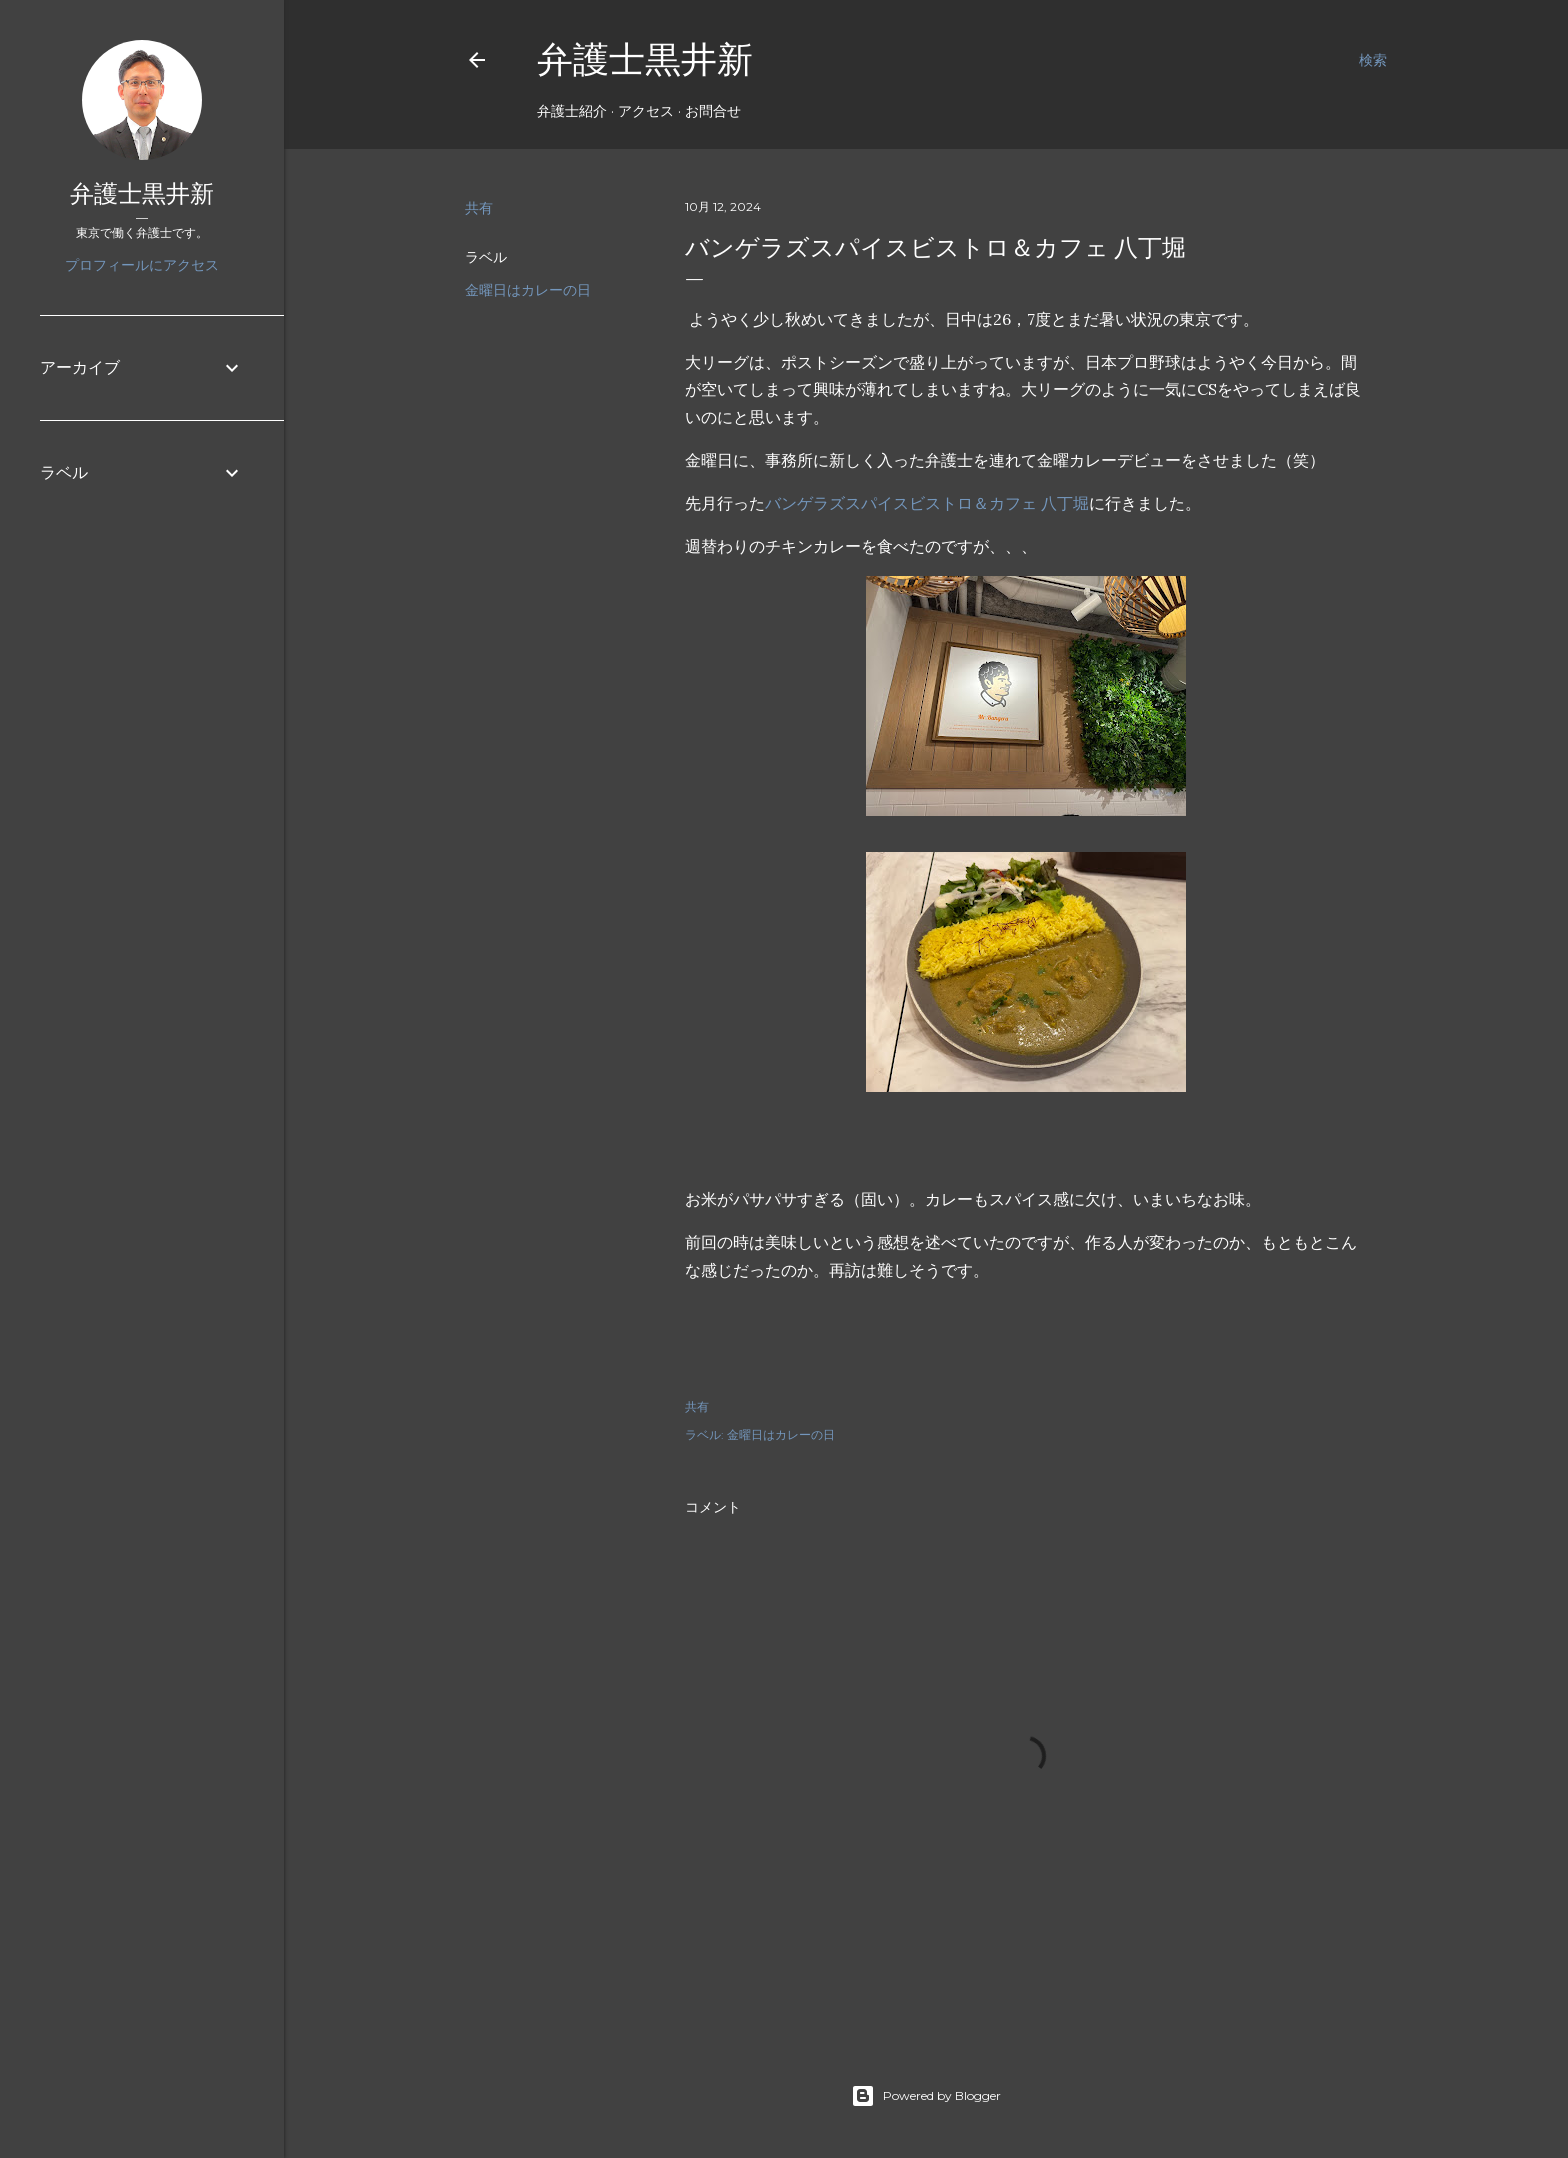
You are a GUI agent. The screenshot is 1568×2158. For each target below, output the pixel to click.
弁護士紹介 (572, 111)
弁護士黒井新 (645, 59)
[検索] (1373, 60)
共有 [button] (479, 208)
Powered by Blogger (926, 2096)
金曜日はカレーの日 (528, 290)
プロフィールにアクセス (142, 265)
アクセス (646, 111)
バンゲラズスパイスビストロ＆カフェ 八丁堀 (927, 503)
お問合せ (713, 111)
